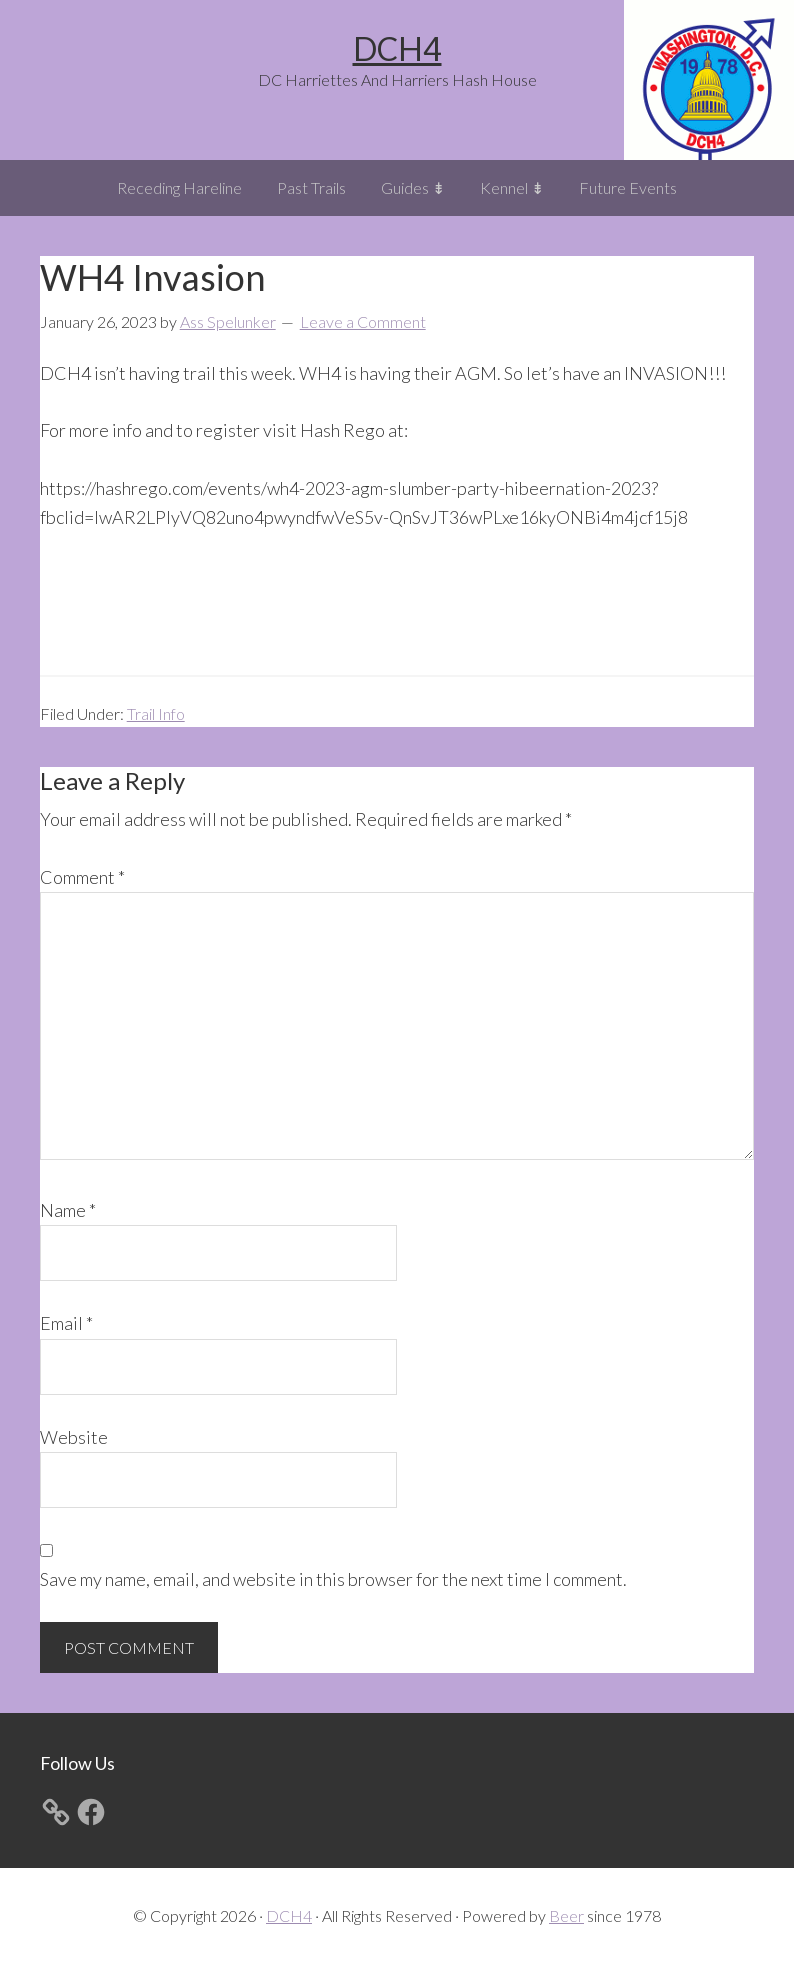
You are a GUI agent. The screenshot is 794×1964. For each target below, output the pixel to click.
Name (68, 1210)
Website (74, 1437)
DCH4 (397, 48)
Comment (82, 877)
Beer (566, 1915)
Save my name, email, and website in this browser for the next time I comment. (333, 1579)
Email (66, 1323)
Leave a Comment (363, 321)
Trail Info (156, 713)
